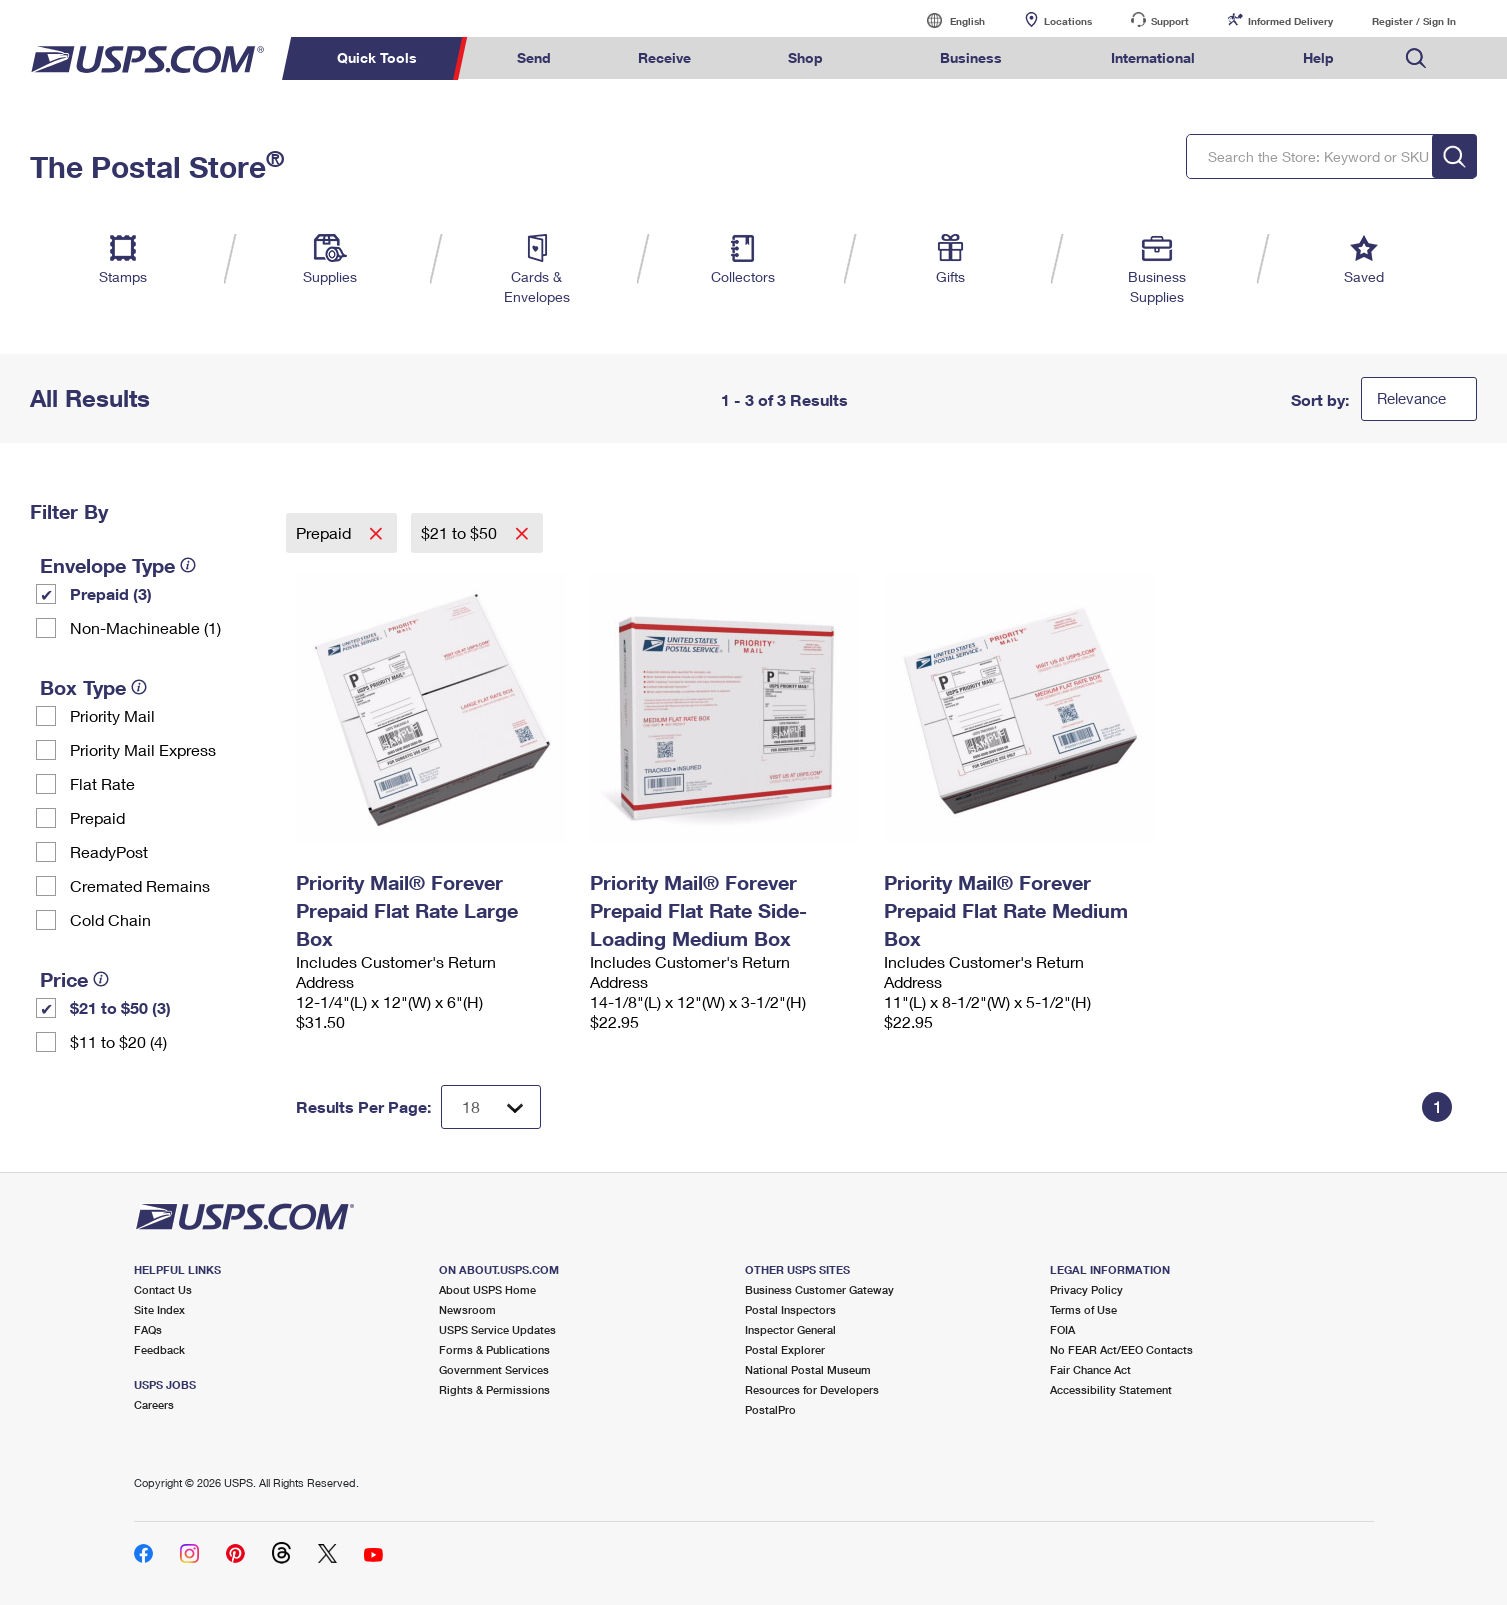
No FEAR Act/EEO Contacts (1121, 1349)
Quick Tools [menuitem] (377, 57)
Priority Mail (112, 715)
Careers (154, 1404)
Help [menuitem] (1318, 57)
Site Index (159, 1309)
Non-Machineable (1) (145, 627)
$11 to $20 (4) (118, 1041)
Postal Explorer (785, 1349)
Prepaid (97, 817)
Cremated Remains (140, 885)
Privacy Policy (1086, 1289)
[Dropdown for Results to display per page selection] (491, 1107)
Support (1170, 21)
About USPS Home (487, 1289)
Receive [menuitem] (664, 57)
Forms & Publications (494, 1349)
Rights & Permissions (494, 1389)
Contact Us (163, 1289)
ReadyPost (109, 851)
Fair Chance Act (1090, 1369)
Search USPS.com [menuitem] (1416, 58)
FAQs (148, 1329)
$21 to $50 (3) (120, 1007)
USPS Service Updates (497, 1329)
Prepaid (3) (111, 593)
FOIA (1062, 1329)
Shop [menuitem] (805, 57)
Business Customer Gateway (819, 1289)
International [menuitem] (1153, 57)
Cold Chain (110, 919)
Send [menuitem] (534, 57)
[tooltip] (188, 565)
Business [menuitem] (971, 57)
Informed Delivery (1290, 21)
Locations (1068, 21)
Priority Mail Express (143, 749)
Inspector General (790, 1329)
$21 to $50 (461, 532)
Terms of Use (1083, 1309)
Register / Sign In (1414, 21)
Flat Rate (102, 783)
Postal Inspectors (790, 1309)
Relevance (1411, 398)
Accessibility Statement (1111, 1389)
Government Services (494, 1369)
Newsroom (467, 1309)
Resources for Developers (812, 1389)
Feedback (159, 1349)
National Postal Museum (808, 1369)
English (947, 20)
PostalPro (770, 1409)
